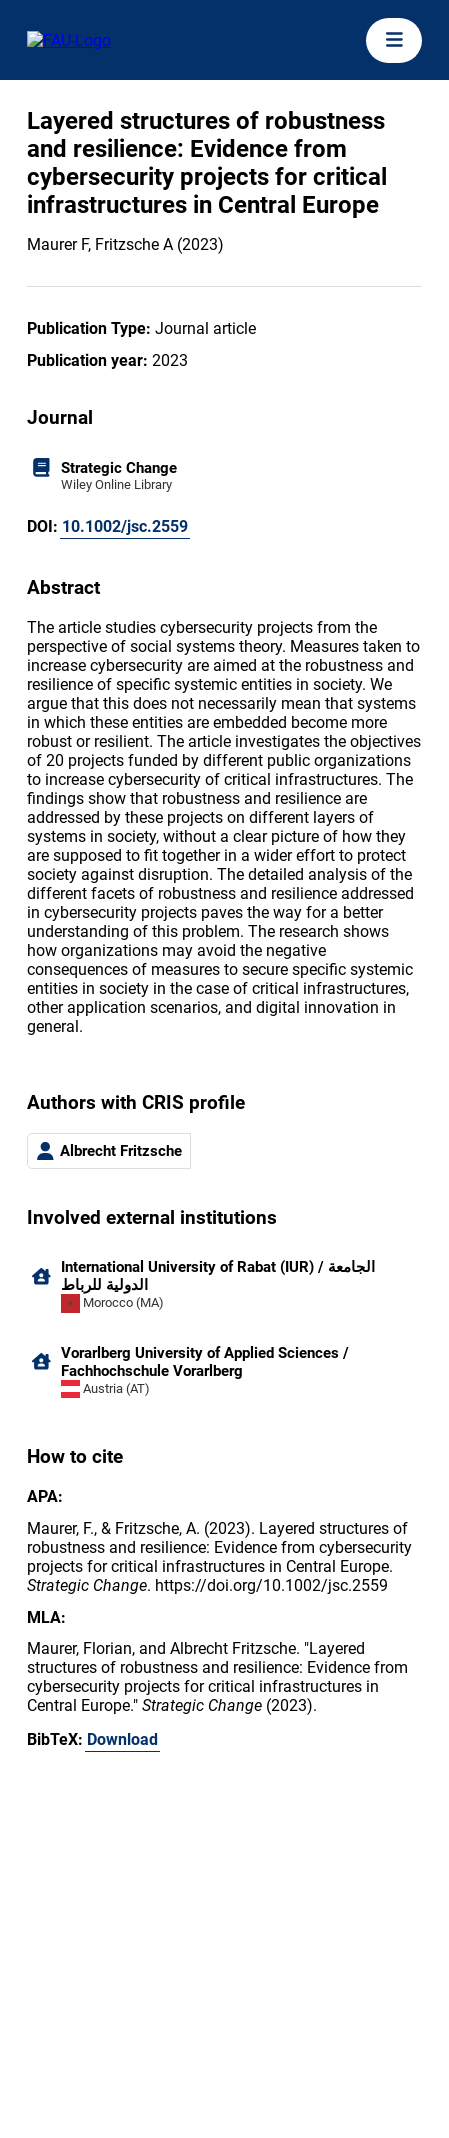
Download (122, 1739)
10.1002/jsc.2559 (125, 526)
